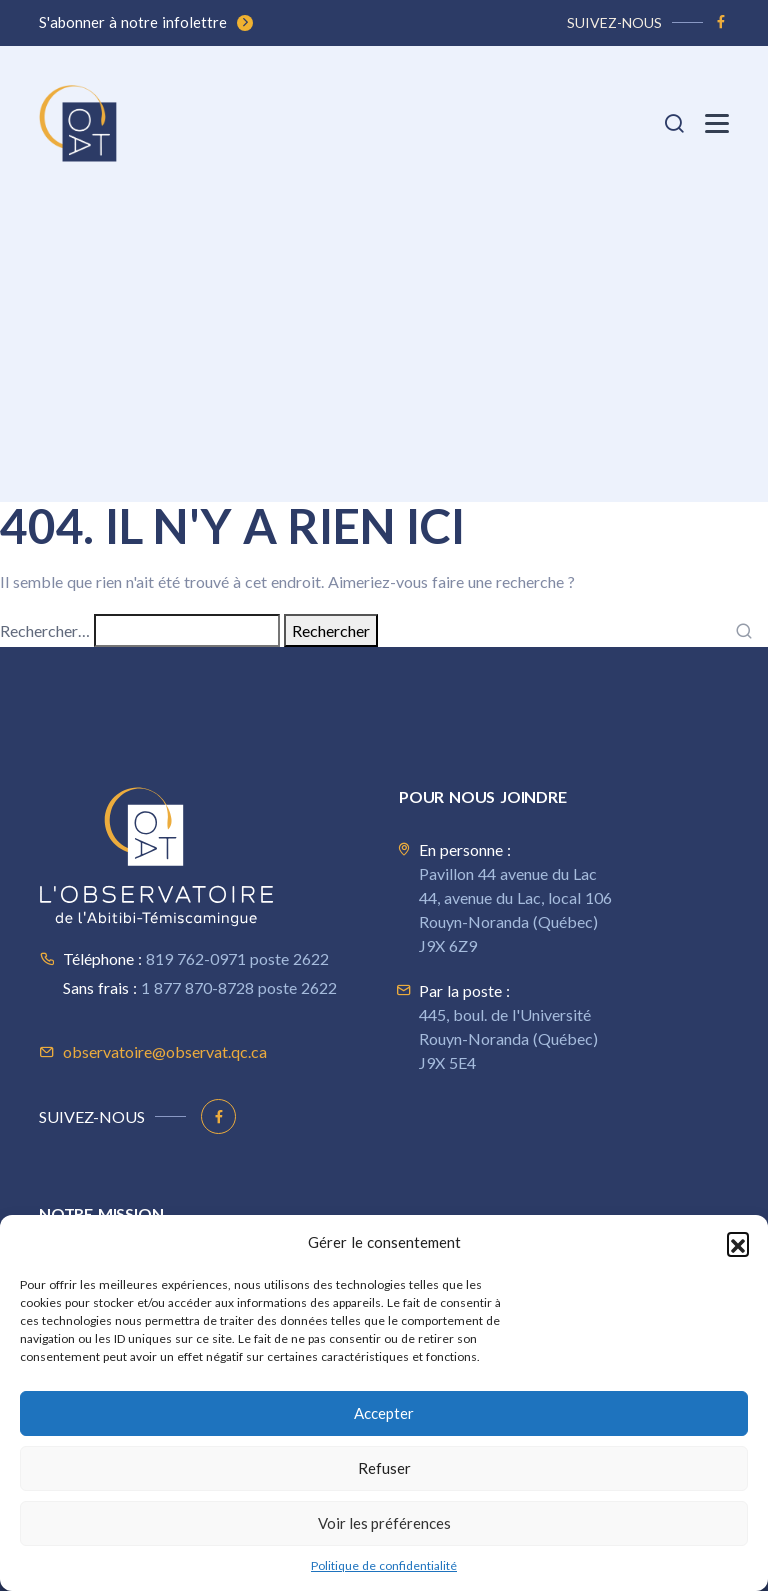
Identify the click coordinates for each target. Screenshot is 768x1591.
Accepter (384, 1413)
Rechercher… (45, 630)
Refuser (384, 1468)
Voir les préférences (384, 1523)
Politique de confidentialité (384, 1565)
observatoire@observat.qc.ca (165, 1051)
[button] (738, 1243)
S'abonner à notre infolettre (146, 22)
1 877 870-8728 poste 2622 (239, 987)
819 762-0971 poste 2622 (237, 958)
